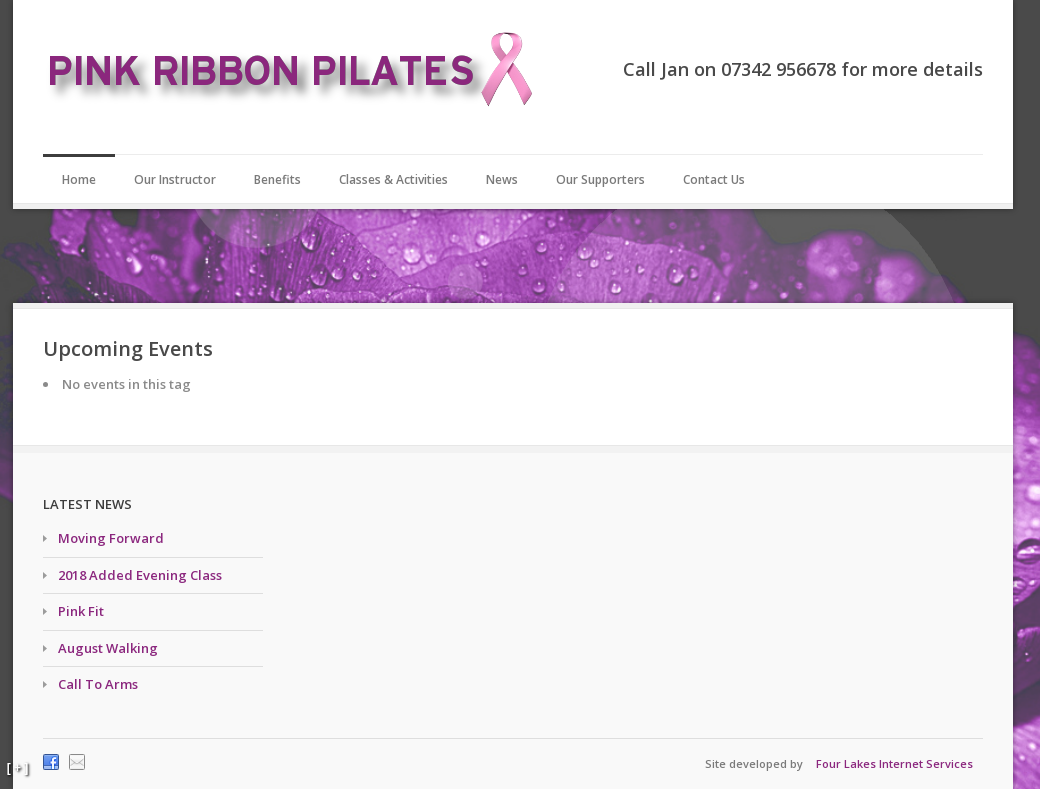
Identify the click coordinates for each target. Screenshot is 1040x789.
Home (79, 179)
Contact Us (714, 179)
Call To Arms (98, 684)
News (502, 179)
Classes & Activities (393, 179)
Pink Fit (81, 611)
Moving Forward (111, 538)
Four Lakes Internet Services (894, 763)
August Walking (108, 648)
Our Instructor (175, 179)
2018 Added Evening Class (140, 575)
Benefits (277, 179)
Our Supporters (600, 179)
